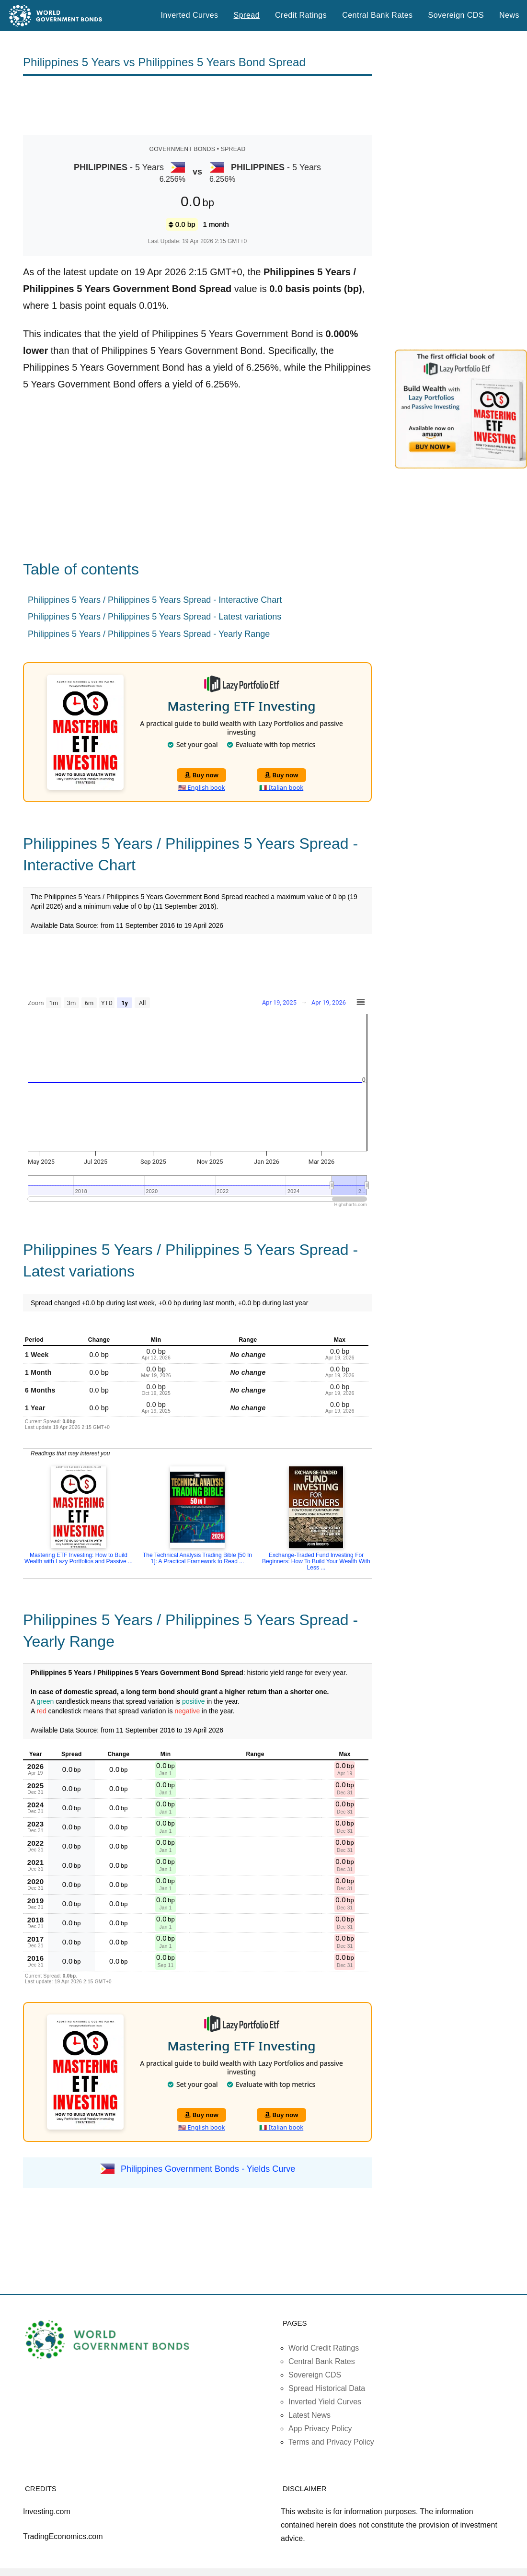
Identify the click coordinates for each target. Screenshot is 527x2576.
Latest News (309, 2415)
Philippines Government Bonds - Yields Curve (208, 2169)
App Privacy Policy (320, 2428)
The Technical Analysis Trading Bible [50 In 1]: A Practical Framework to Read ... (197, 1558)
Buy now (201, 775)
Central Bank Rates (377, 15)
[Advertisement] (197, 105)
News (509, 15)
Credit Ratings (301, 15)
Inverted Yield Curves (324, 2402)
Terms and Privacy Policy (331, 2442)
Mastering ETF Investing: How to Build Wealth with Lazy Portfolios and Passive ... (78, 1558)
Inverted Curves (189, 15)
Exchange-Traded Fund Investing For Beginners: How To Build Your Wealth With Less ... (316, 1561)
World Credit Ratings (323, 2348)
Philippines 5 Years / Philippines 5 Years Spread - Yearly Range (149, 634)
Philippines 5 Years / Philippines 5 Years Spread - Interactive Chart (155, 600)
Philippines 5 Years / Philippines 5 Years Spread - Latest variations (154, 616)
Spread (247, 15)
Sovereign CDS (456, 15)
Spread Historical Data (326, 2388)
